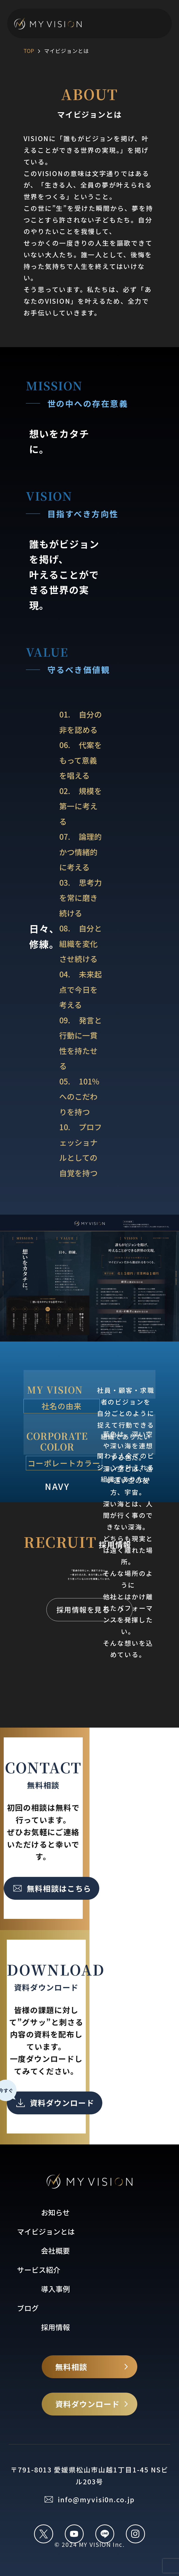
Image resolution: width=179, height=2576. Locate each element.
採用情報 (55, 2327)
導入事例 (55, 2288)
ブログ (28, 2308)
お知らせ (55, 2212)
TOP (29, 50)
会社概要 (55, 2250)
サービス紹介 (38, 2269)
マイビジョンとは (46, 2231)
